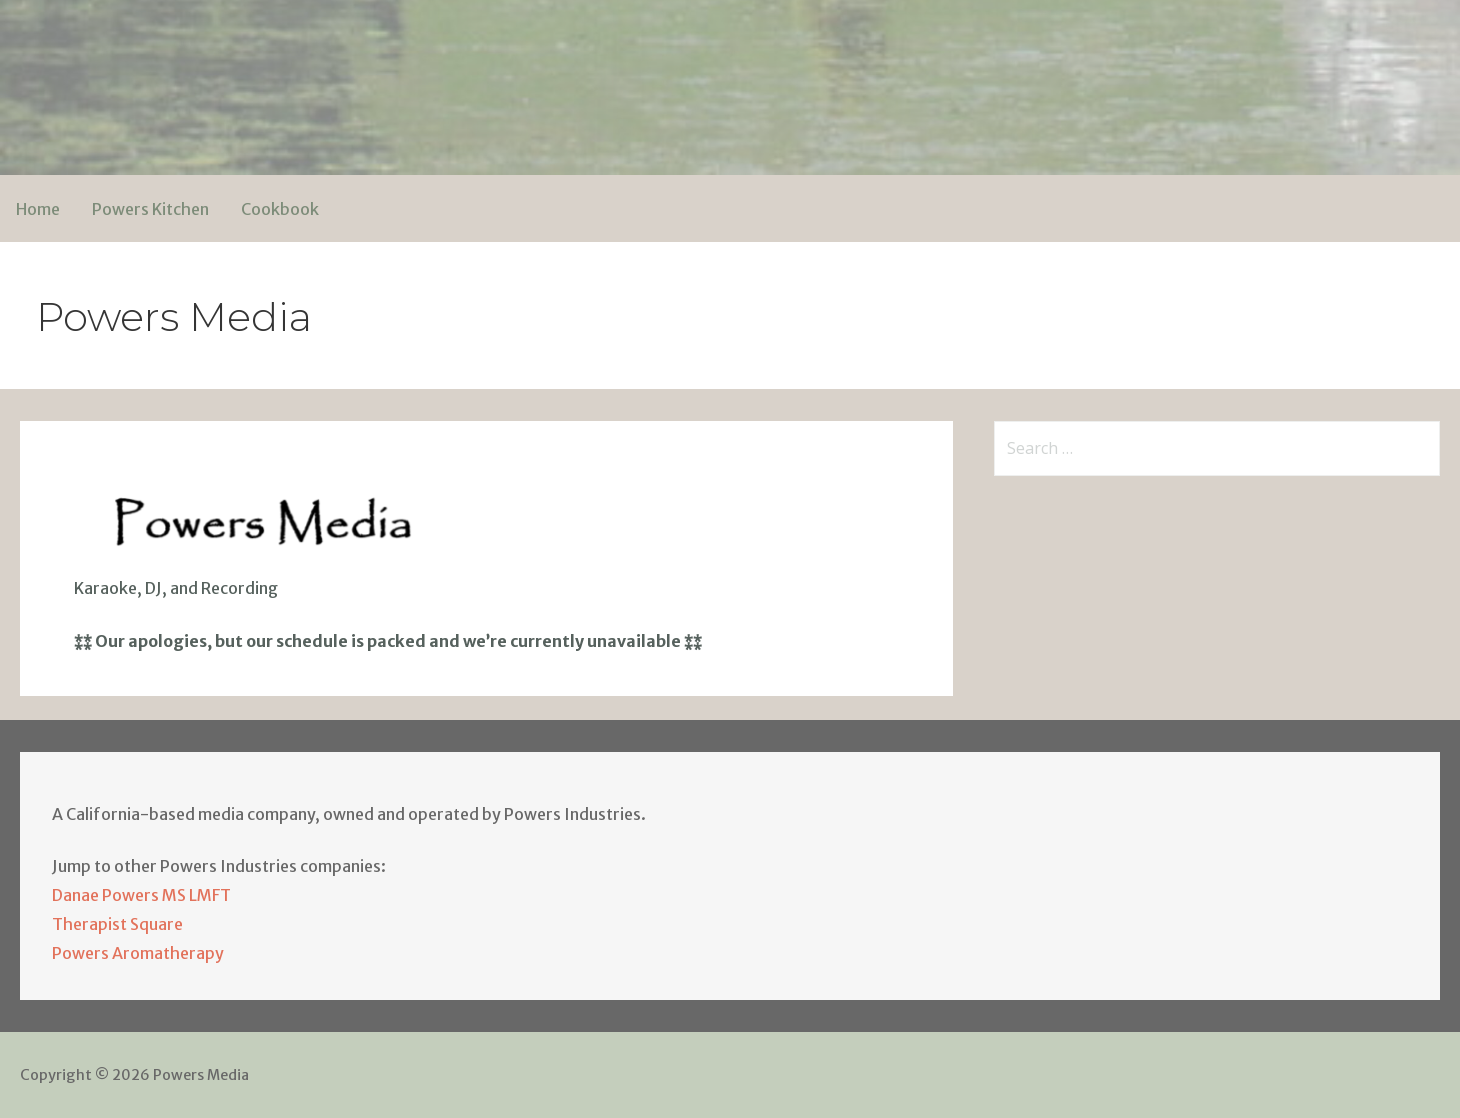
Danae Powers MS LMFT (141, 895)
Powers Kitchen (150, 209)
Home (38, 209)
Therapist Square (117, 924)
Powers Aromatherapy (138, 953)
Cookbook (280, 209)
